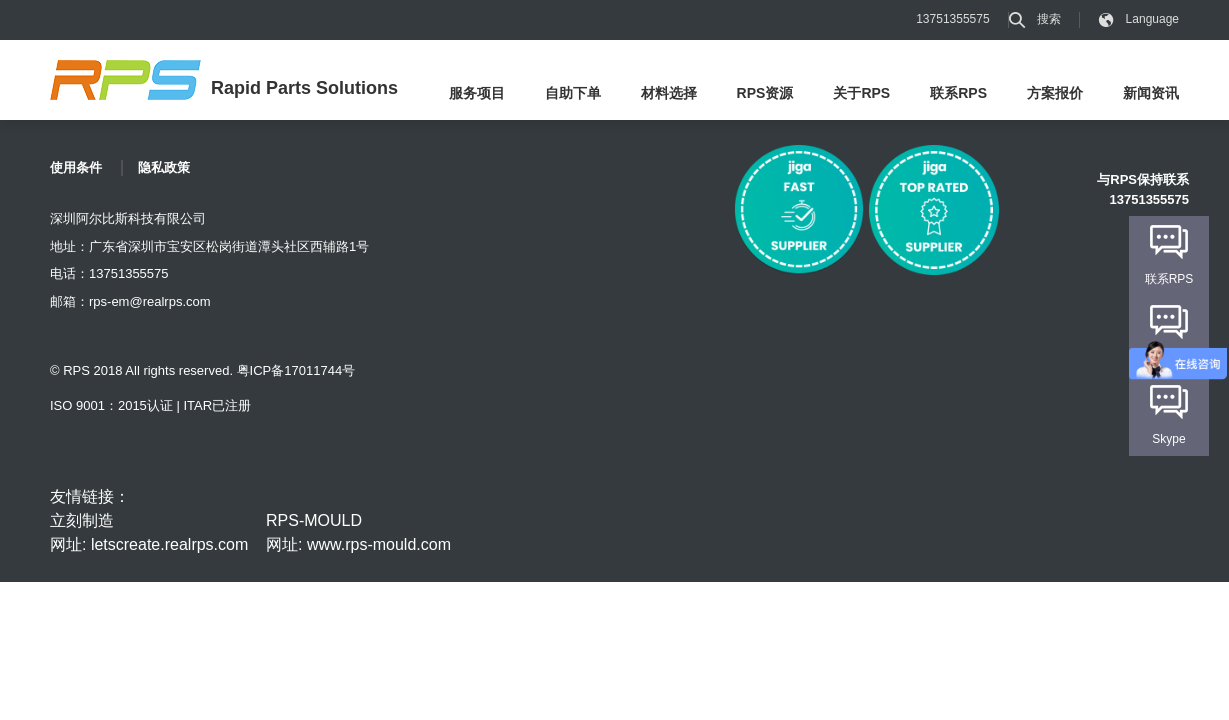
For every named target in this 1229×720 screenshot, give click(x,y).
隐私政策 (164, 167)
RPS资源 (765, 93)
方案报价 (1055, 93)
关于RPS (861, 93)
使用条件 (76, 167)
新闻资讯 (1151, 93)
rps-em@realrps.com (150, 301)
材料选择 (669, 93)
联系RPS (958, 93)
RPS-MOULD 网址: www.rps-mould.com (358, 532)
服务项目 (477, 93)
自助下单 (573, 93)
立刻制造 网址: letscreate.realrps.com (149, 532)
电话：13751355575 (109, 273)
